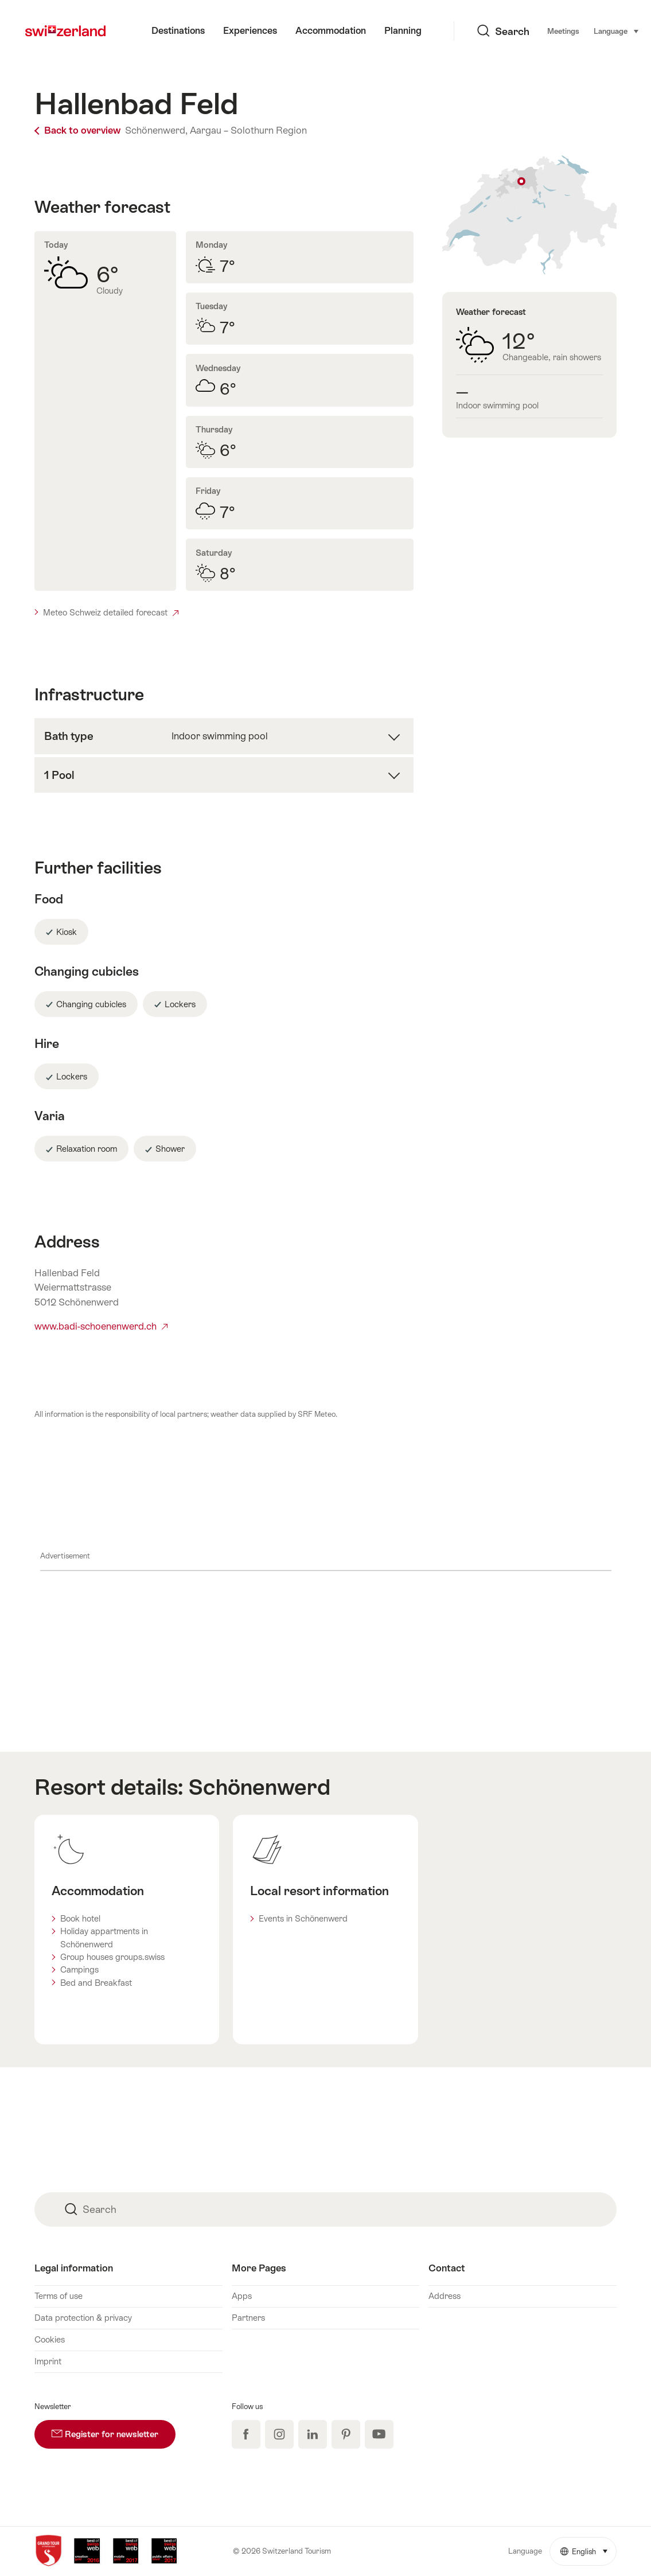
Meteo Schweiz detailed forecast (110, 612)
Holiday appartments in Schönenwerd (104, 1937)
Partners (248, 2317)
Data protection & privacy (83, 2317)
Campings (79, 1969)
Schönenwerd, (156, 130)
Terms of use (58, 2296)
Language (559, 30)
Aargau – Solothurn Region (248, 130)
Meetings (506, 31)
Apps (242, 2296)
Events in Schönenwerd (303, 1918)
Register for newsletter (114, 2429)
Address (444, 2296)
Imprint (47, 2361)
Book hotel (80, 1918)
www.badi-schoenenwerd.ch (100, 1326)
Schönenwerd (259, 1786)
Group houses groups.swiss (112, 1957)
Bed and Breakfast (96, 1982)
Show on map (529, 214)
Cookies (49, 2339)
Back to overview (78, 130)
